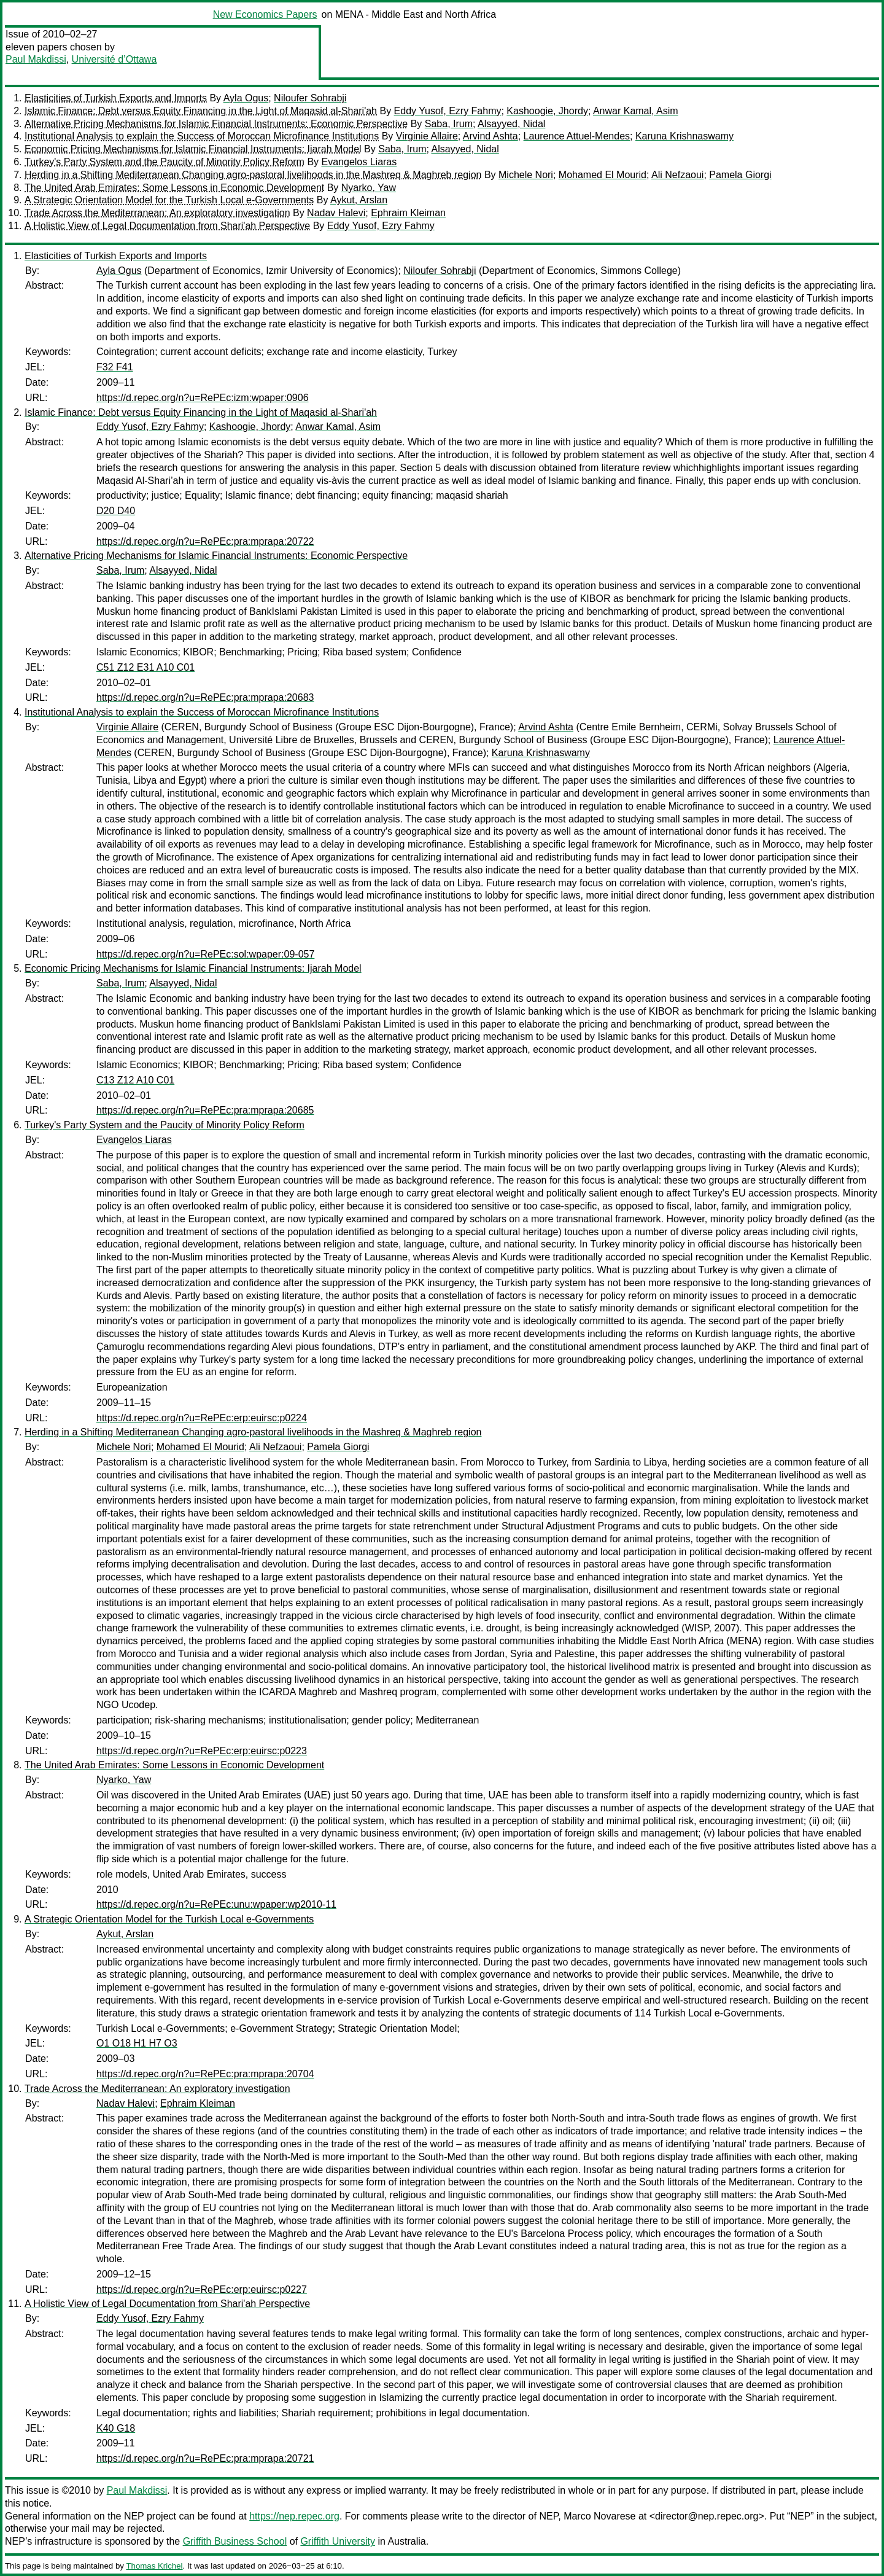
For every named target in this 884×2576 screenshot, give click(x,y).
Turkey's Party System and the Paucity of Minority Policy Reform (164, 162)
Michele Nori (525, 175)
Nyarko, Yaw (368, 187)
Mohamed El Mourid (602, 175)
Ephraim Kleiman (408, 213)
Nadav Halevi (336, 213)
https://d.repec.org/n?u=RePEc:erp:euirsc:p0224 (201, 1418)
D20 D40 (115, 510)
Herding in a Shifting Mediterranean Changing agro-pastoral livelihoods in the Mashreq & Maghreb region (253, 175)
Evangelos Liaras (359, 162)
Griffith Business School (235, 2541)
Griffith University (337, 2541)
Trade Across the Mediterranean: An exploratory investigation (157, 213)
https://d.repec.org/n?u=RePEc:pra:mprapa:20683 (205, 697)
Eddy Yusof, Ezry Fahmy (448, 111)
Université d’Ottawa (114, 59)
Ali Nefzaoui (677, 175)
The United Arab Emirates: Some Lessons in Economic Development (174, 187)
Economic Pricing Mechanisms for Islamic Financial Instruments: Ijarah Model (193, 149)
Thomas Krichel (154, 2565)
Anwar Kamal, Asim (635, 111)
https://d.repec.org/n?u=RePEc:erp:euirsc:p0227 (201, 2289)
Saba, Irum (449, 124)
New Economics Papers (265, 14)
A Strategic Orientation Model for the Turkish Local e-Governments (169, 200)
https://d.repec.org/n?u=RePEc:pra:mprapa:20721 (205, 2458)
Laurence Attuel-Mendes (577, 136)
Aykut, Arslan (358, 200)
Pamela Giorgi (740, 175)
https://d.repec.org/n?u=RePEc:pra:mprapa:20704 (205, 2074)
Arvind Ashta (490, 136)
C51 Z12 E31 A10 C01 (145, 667)
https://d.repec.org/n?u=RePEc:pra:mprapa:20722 (205, 541)
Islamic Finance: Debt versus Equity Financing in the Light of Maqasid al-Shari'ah (201, 111)
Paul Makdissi (36, 59)
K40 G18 (115, 2428)
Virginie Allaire (427, 136)
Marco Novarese (599, 2516)
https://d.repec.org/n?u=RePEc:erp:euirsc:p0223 (201, 1751)
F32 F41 (114, 367)
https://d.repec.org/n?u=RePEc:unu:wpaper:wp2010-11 (216, 1904)
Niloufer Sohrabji (310, 98)
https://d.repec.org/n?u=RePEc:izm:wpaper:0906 (202, 397)
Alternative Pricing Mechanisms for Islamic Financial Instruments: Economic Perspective (216, 124)
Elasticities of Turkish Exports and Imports (116, 98)
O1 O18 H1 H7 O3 (136, 2043)
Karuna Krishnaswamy (684, 136)
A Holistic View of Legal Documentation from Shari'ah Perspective (167, 226)
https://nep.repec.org (294, 2516)
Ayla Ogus (246, 98)
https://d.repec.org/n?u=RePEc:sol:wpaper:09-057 (205, 954)
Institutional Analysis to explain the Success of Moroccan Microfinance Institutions (202, 136)
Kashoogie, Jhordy (547, 111)
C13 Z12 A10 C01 (135, 1080)
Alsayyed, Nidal (511, 124)
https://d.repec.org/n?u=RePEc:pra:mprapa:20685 (205, 1110)
